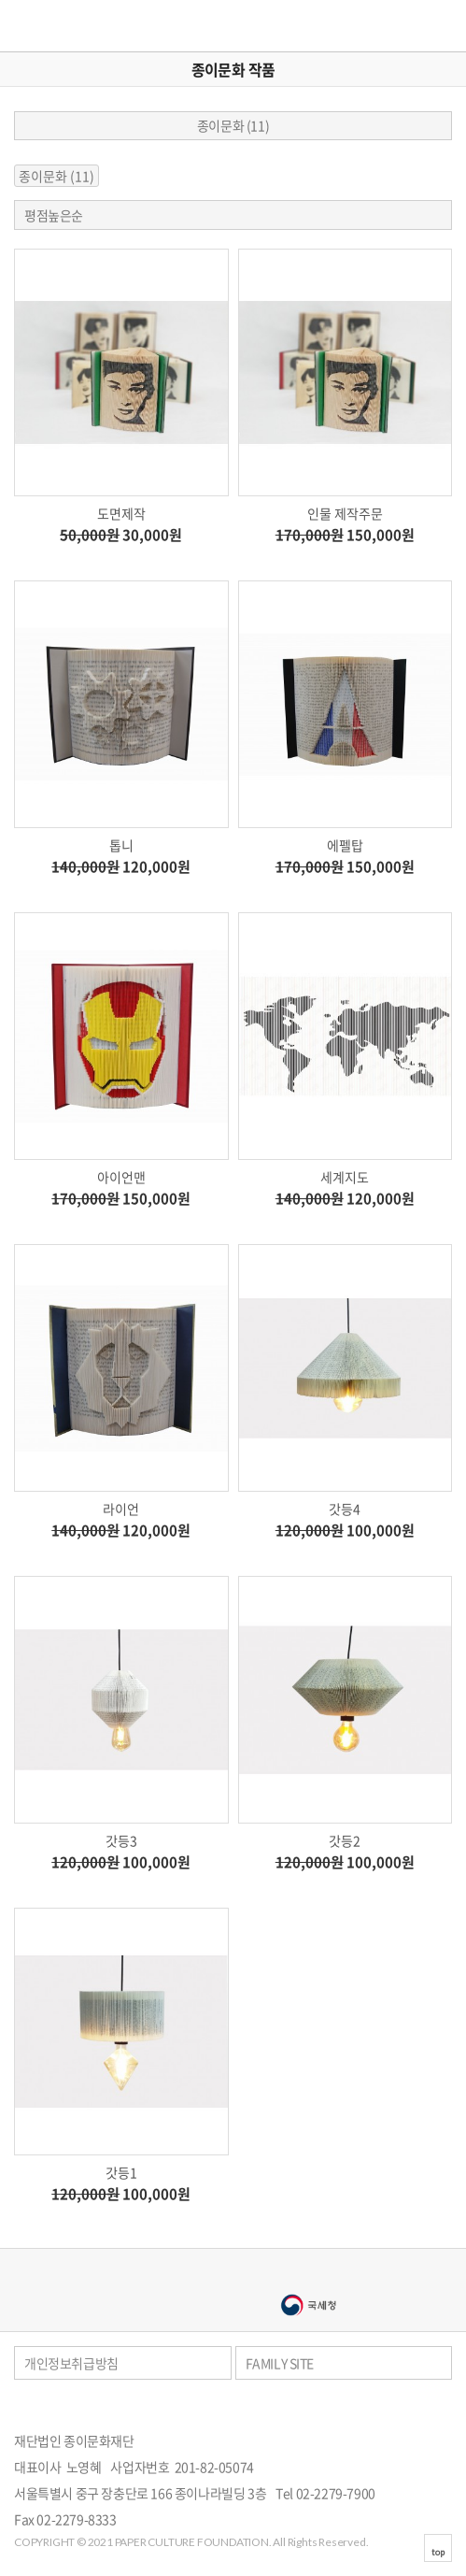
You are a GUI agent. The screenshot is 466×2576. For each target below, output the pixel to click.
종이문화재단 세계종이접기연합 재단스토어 (68, 25)
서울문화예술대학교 (159, 2305)
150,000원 (345, 535)
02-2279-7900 (335, 2492)
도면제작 (121, 513)
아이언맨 (121, 1176)
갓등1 (121, 2172)
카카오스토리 (448, 2408)
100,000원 (345, 1531)
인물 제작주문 (345, 513)
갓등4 (344, 1508)
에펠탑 (345, 845)
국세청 (307, 2305)
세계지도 (344, 1176)
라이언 (121, 1508)
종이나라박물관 (307, 2275)
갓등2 (344, 1840)
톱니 (121, 845)
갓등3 (121, 1840)
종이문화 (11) (233, 125)
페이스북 (423, 2408)
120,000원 (121, 867)
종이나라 (158, 2275)
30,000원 (121, 535)
